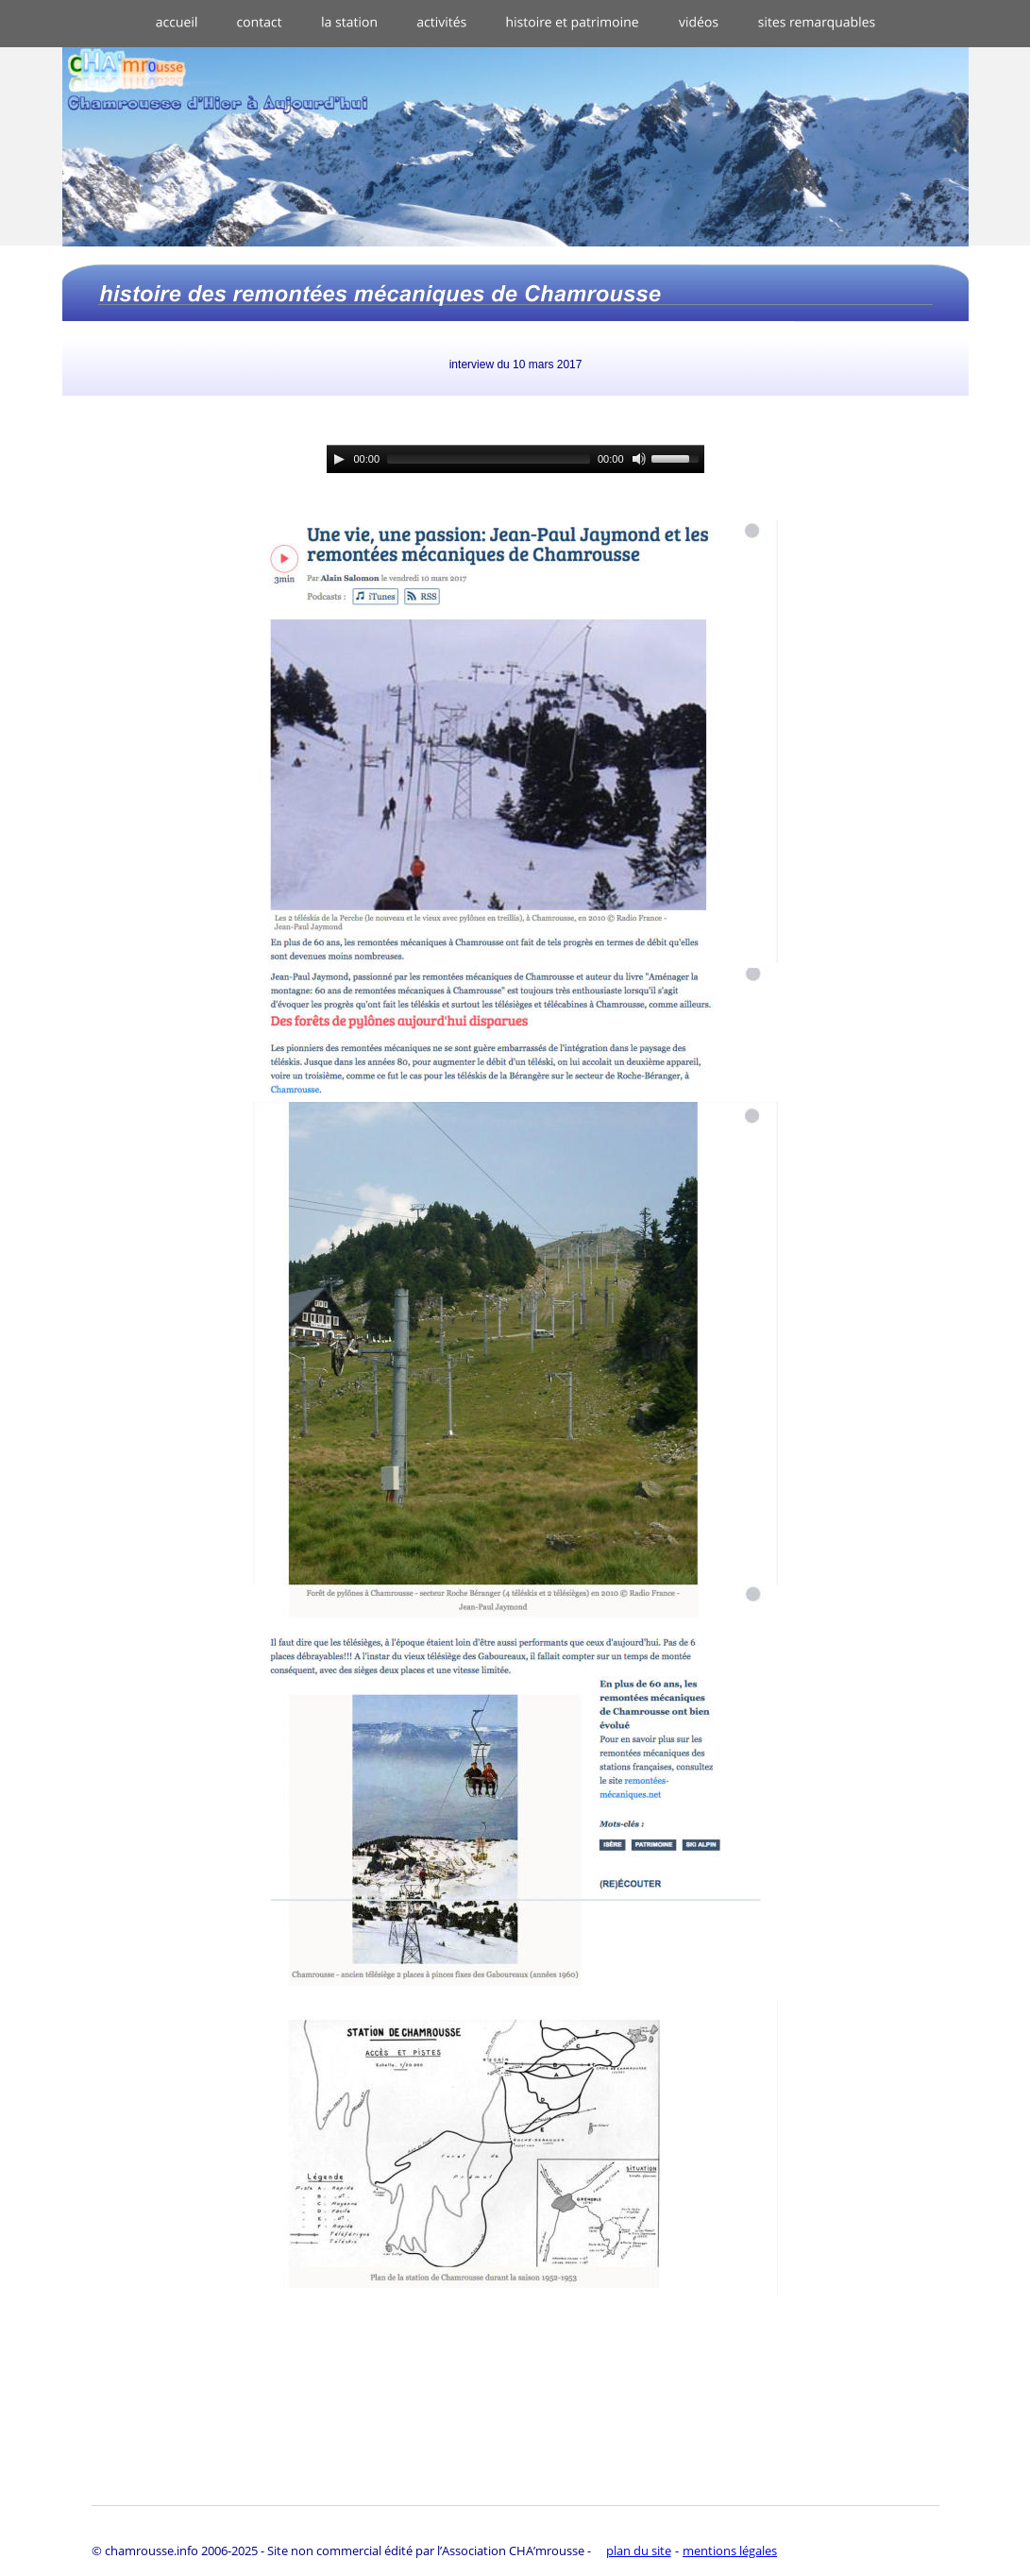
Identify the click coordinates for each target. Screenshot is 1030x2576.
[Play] (338, 458)
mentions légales (730, 2550)
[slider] (488, 459)
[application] (515, 459)
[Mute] (639, 458)
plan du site (638, 2550)
